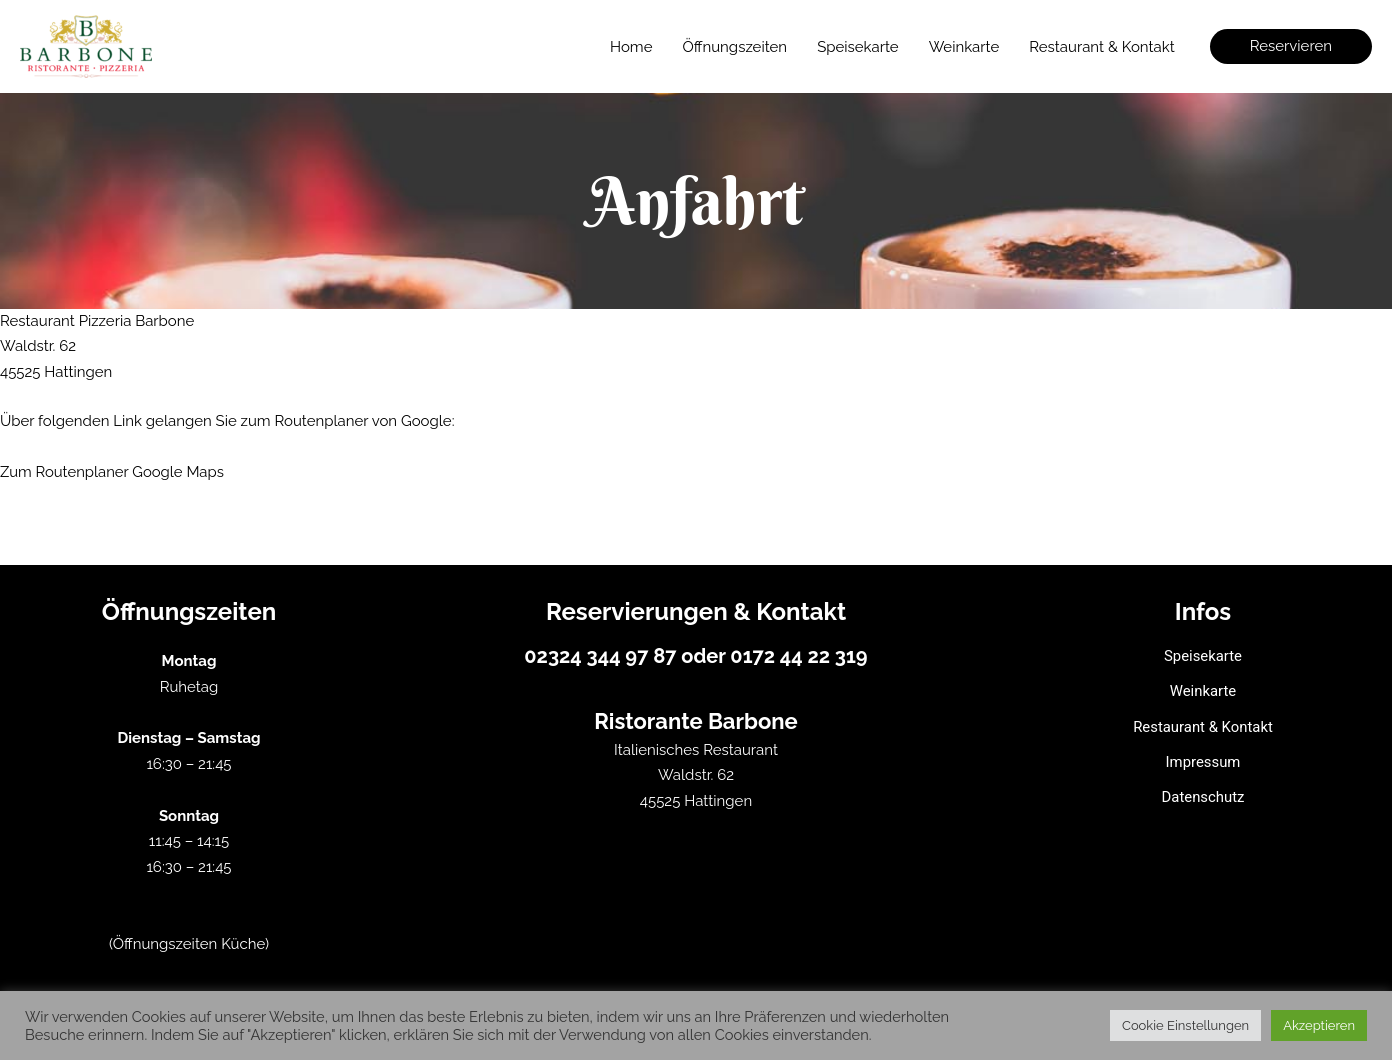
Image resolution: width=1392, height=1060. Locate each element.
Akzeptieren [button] (1319, 1025)
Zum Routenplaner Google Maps (113, 471)
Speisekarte (858, 47)
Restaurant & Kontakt (1101, 47)
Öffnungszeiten (734, 47)
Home (631, 47)
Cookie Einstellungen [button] (1185, 1025)
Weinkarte (964, 47)
